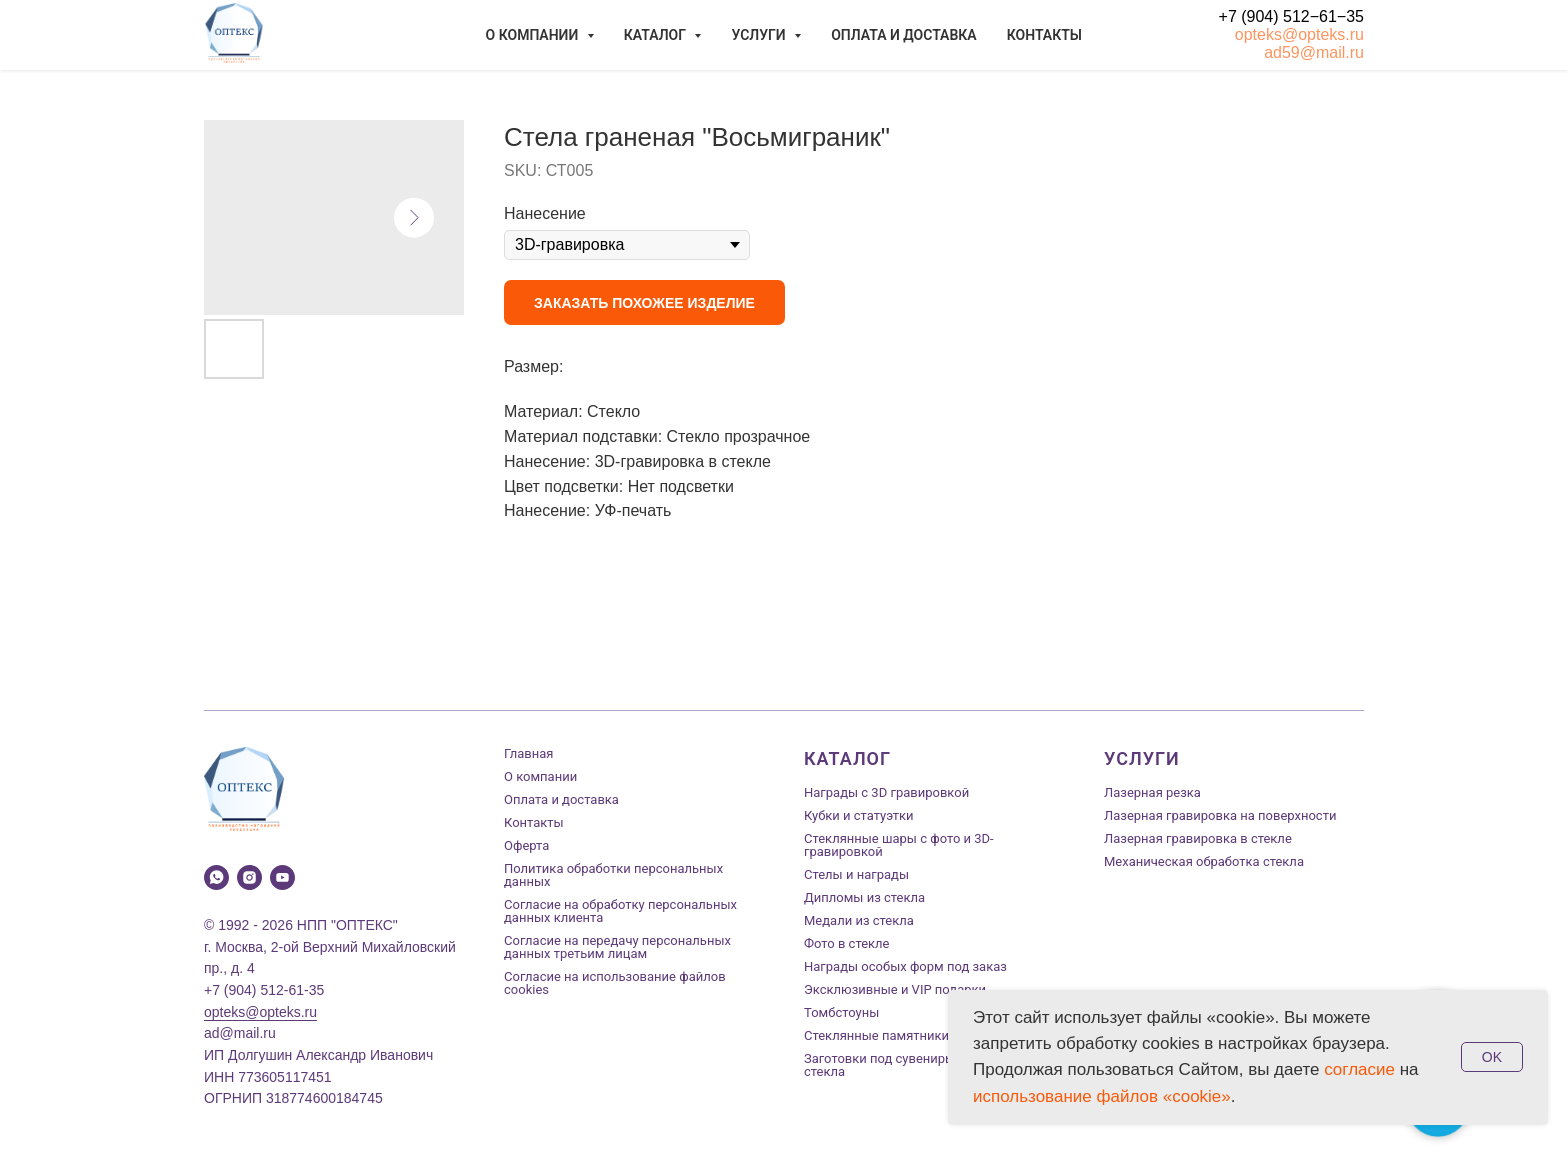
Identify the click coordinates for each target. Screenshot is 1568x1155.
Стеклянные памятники (876, 1035)
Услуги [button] (760, 35)
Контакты (1044, 35)
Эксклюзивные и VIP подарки (895, 989)
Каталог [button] (657, 35)
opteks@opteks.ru (1299, 34)
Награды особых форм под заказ (905, 966)
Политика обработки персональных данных (613, 875)
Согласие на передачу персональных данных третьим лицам (617, 947)
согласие (1359, 1069)
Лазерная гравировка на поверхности (1220, 815)
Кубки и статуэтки (858, 815)
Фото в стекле (846, 943)
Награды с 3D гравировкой (886, 792)
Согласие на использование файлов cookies (615, 983)
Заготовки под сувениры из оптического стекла (928, 1065)
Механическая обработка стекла (1204, 861)
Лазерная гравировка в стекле (1198, 838)
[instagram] (249, 877)
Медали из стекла (859, 920)
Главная (528, 753)
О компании (540, 776)
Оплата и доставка (904, 35)
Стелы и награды (856, 874)
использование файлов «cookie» (1102, 1096)
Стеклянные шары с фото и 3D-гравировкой (899, 845)
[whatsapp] (216, 877)
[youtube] (282, 877)
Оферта (526, 845)
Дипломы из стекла (864, 897)
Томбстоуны (841, 1012)
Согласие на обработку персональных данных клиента (620, 911)
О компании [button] (534, 35)
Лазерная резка (1152, 792)
